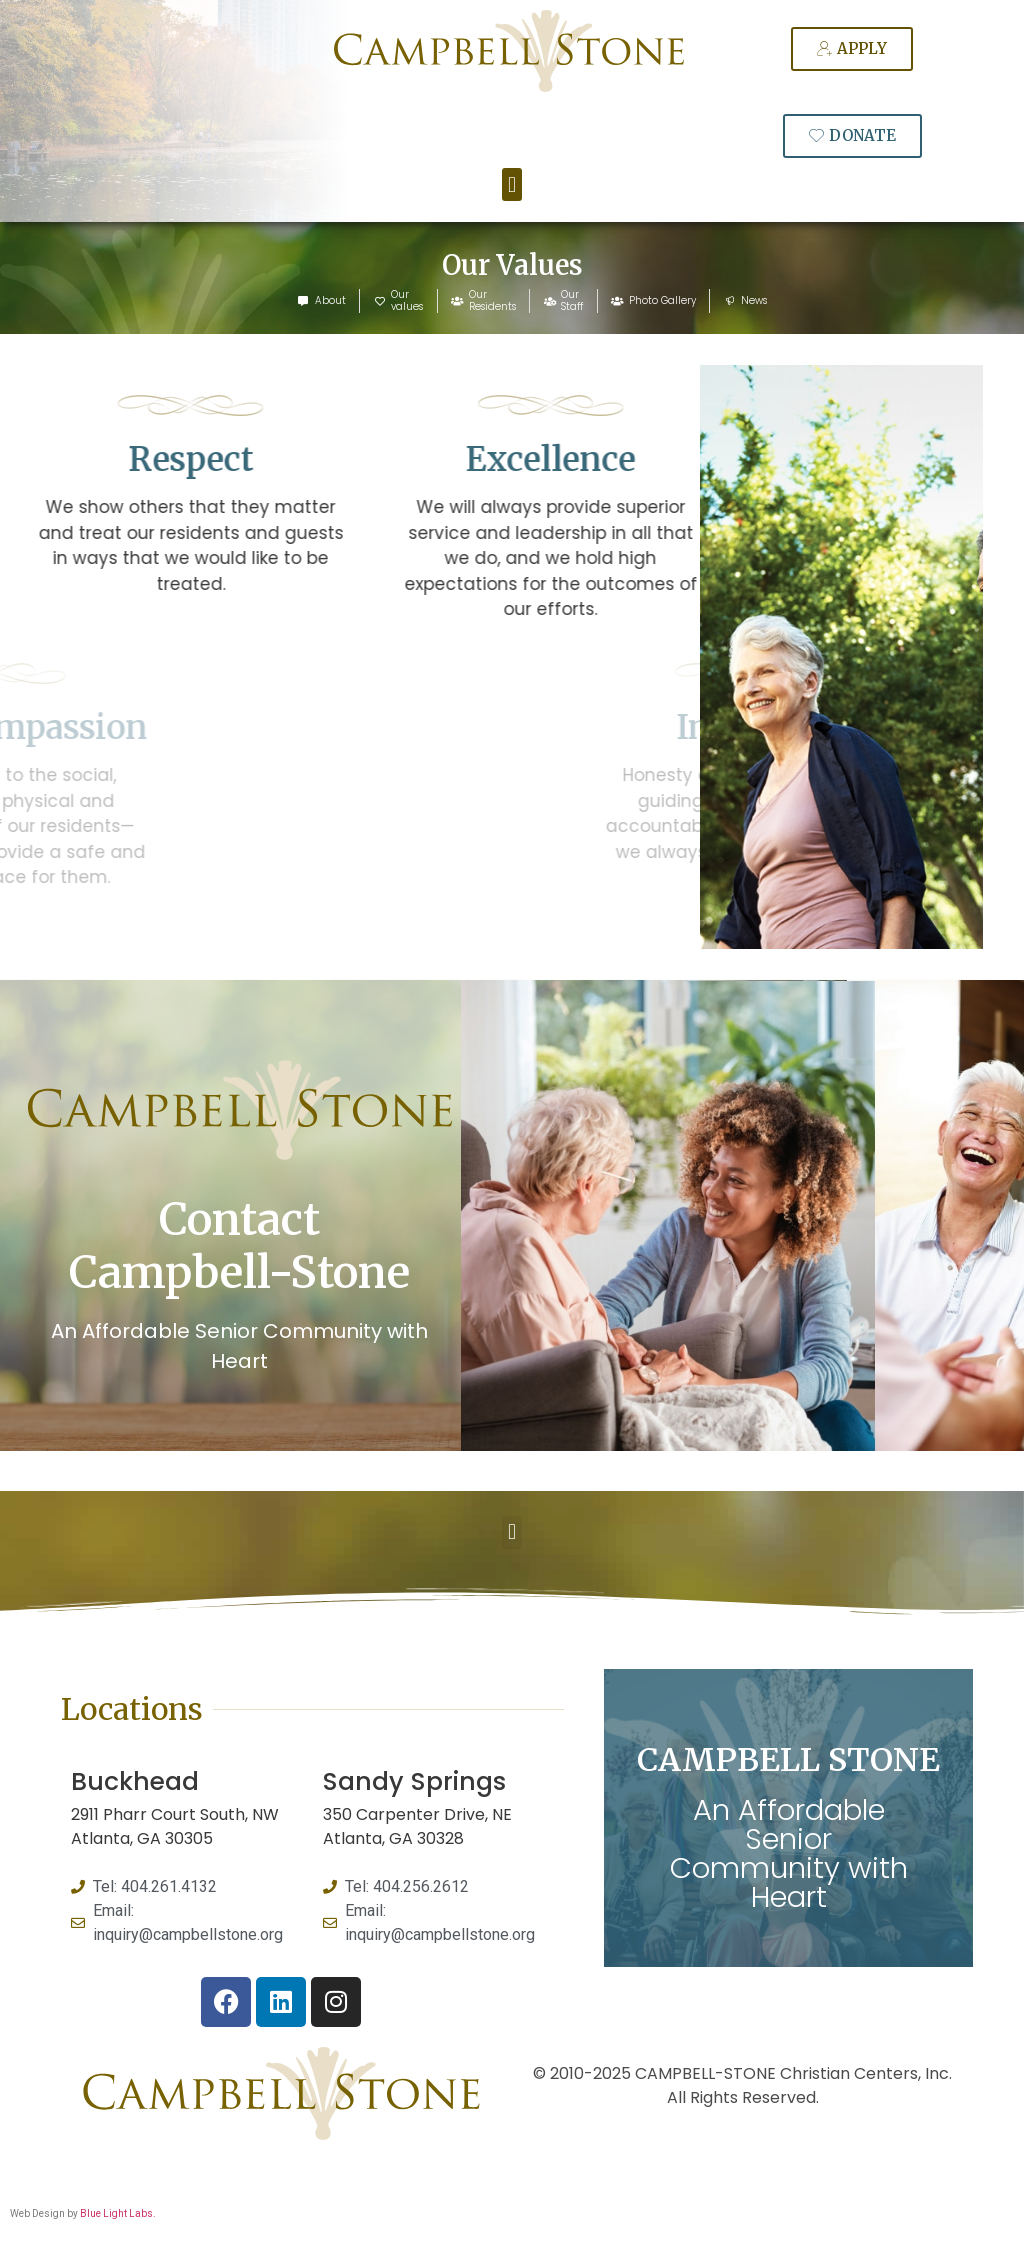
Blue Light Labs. (118, 2213)
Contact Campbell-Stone (239, 1246)
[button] (511, 184)
